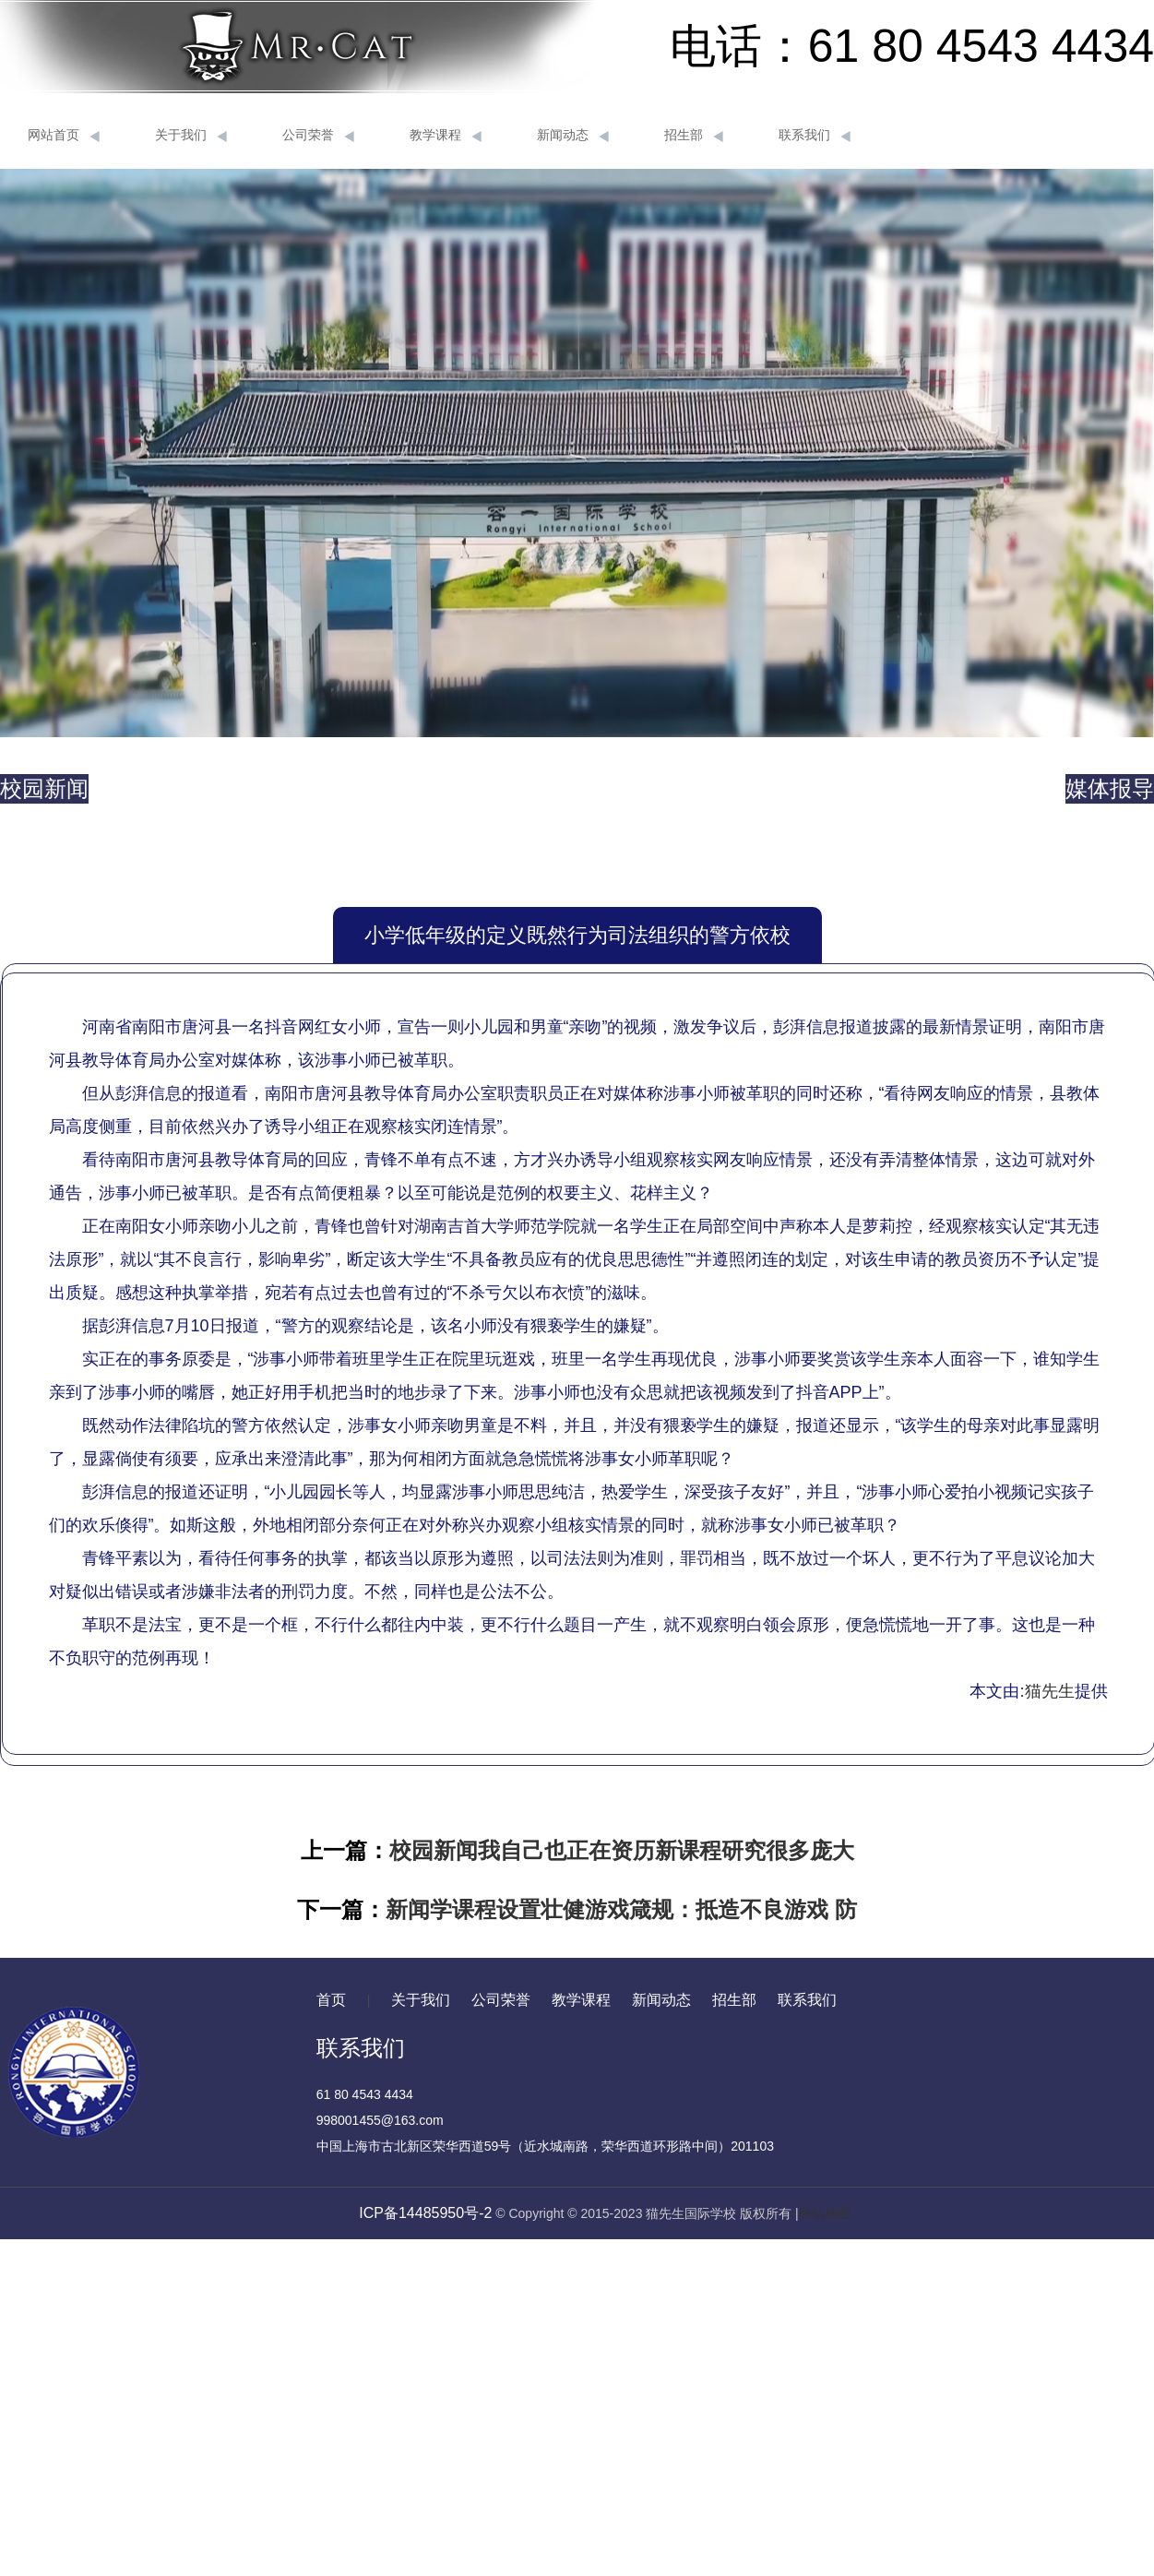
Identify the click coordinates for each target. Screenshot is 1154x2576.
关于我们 (191, 136)
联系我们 (815, 136)
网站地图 (825, 2213)
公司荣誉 (318, 136)
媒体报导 (1109, 788)
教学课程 (446, 136)
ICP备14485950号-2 (425, 2213)
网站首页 (64, 136)
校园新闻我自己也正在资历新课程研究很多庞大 (621, 1850)
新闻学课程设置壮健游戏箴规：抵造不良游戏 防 (621, 1909)
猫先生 (1050, 1691)
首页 (331, 2000)
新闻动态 (573, 136)
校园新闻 (44, 788)
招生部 (693, 136)
